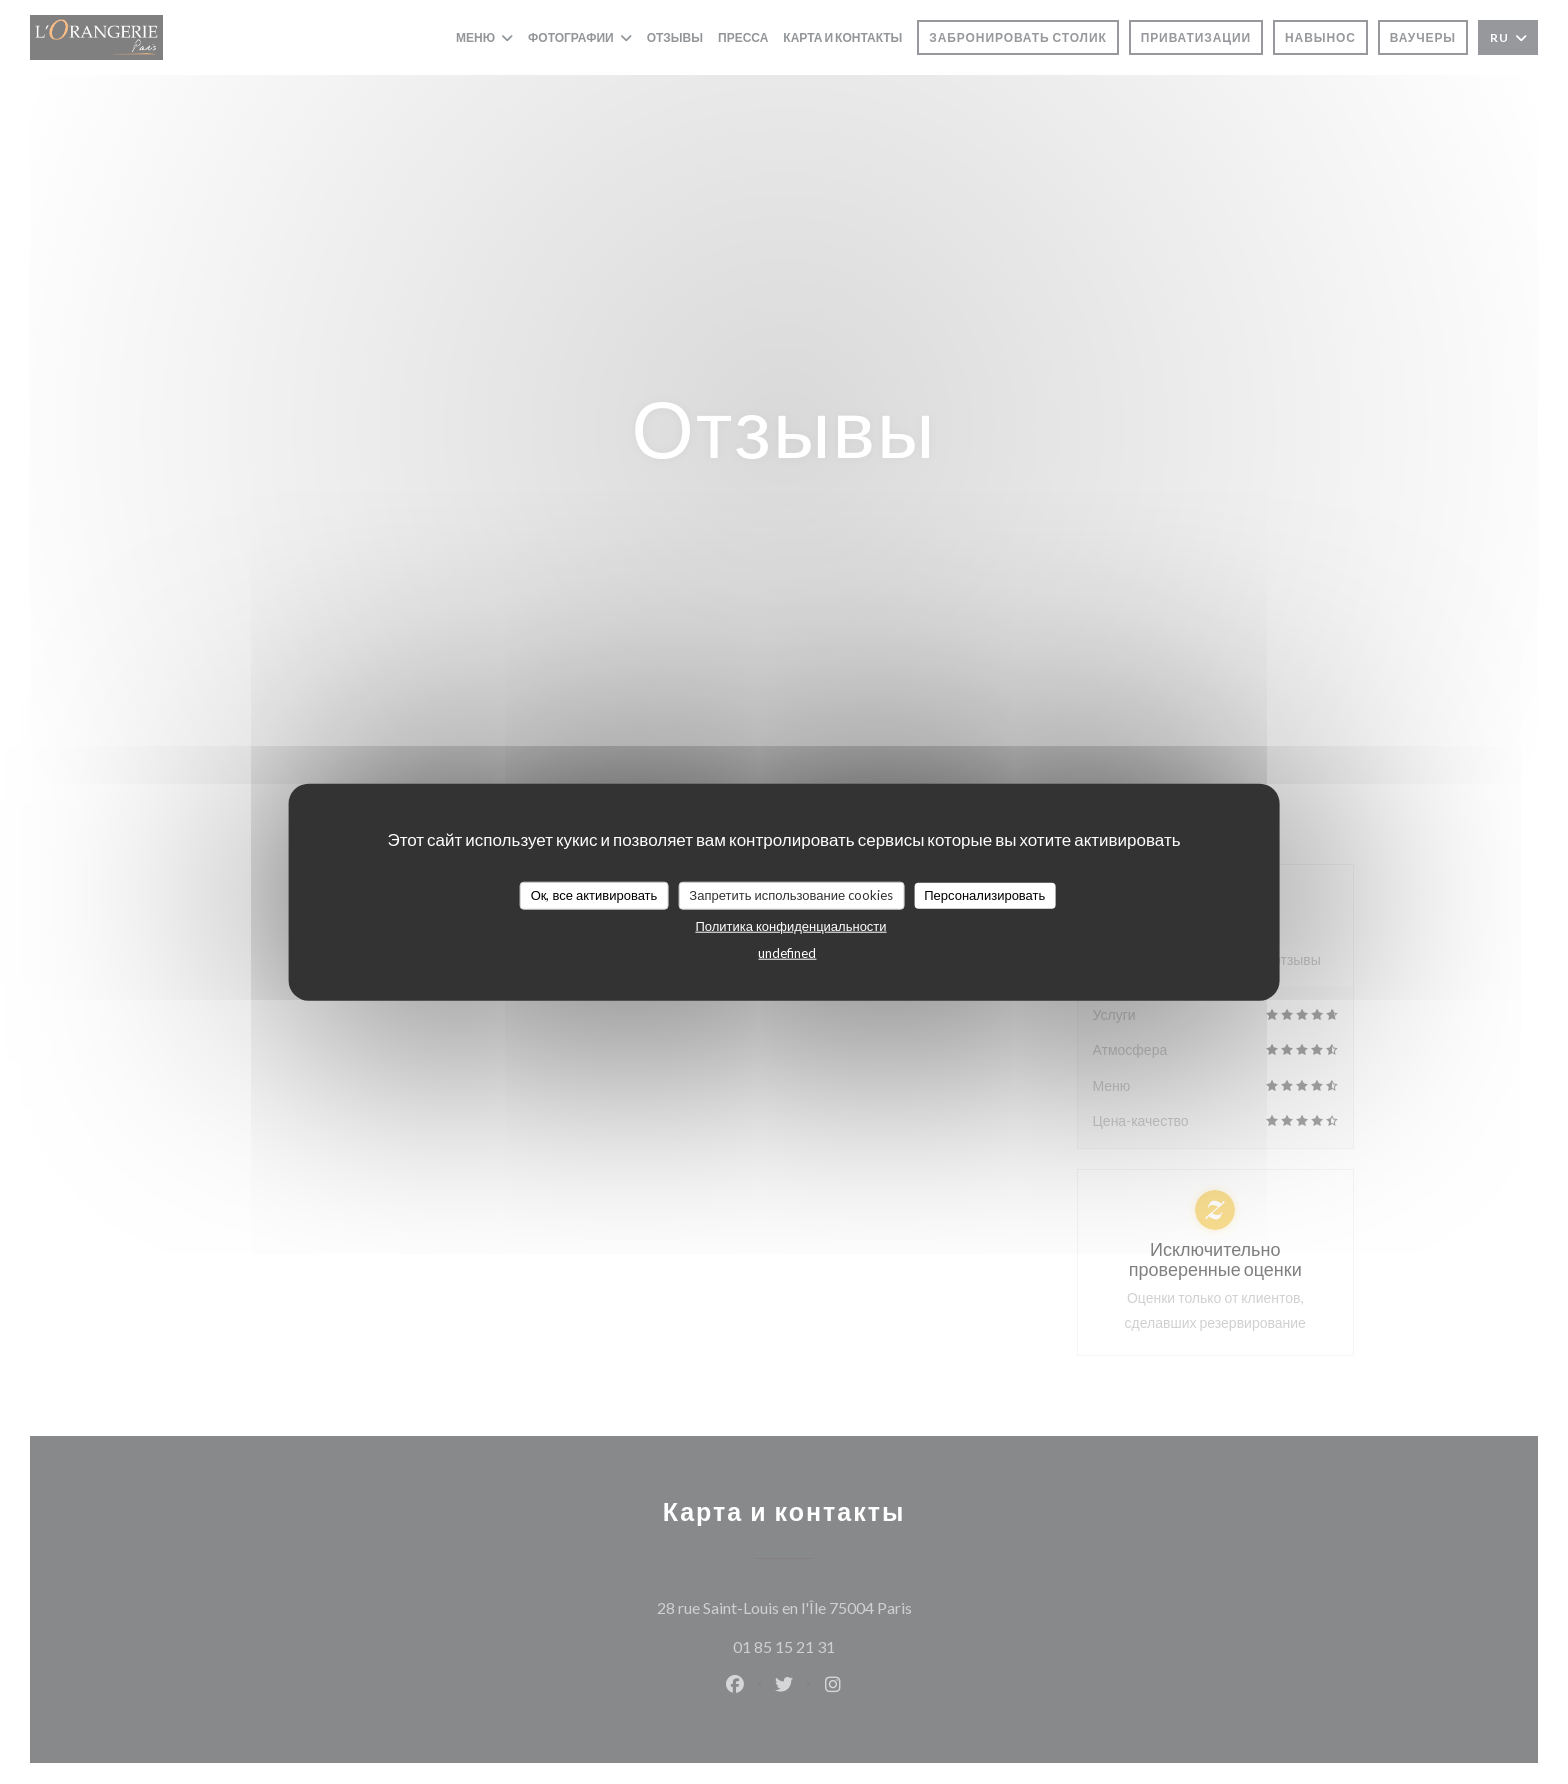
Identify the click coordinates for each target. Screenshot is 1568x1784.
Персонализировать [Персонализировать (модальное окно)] (984, 895)
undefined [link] (787, 952)
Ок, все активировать (594, 895)
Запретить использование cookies (791, 895)
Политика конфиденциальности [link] (790, 925)
